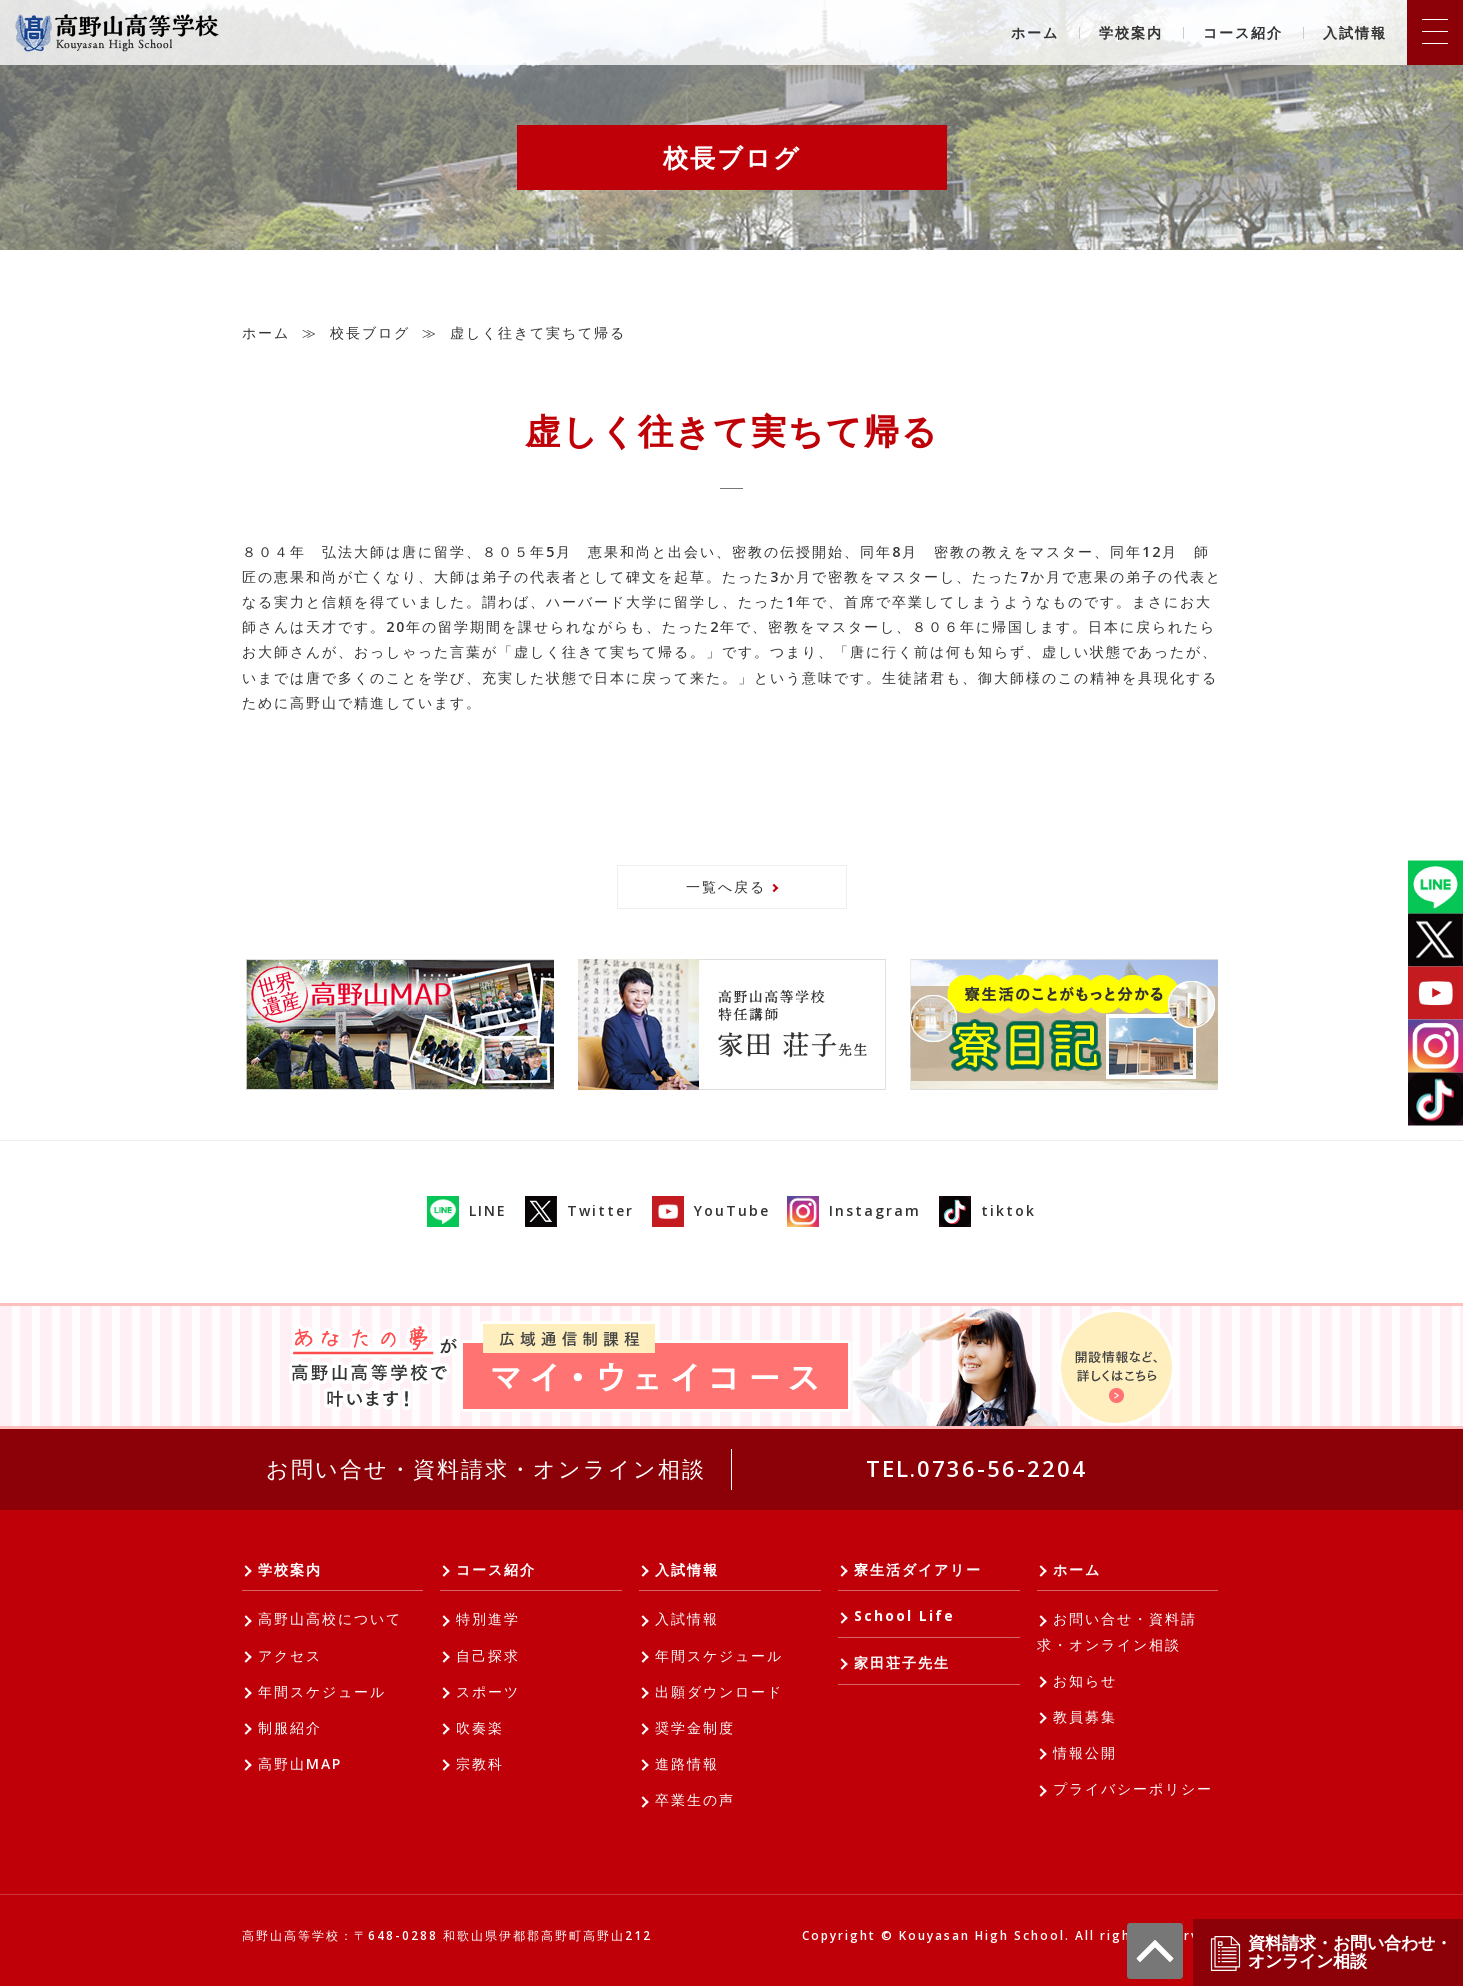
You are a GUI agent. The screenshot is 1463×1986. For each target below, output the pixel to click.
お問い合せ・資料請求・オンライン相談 (486, 1468)
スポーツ (488, 1691)
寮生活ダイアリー (918, 1569)
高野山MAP (300, 1763)
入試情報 (1355, 32)
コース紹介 (1243, 32)
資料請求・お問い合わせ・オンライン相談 (1330, 1952)
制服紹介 (290, 1727)
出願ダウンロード (719, 1691)
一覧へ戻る (726, 886)
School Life (904, 1615)
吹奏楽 (480, 1727)
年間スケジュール (322, 1691)
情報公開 (1085, 1752)
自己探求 (488, 1655)
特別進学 (488, 1618)
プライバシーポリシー (1133, 1788)
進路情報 (687, 1763)
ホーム (1035, 32)
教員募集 (1085, 1716)
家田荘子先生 (902, 1662)
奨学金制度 (695, 1727)
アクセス (290, 1655)
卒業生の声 (695, 1799)
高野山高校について (330, 1618)
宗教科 (480, 1763)
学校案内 (1131, 32)
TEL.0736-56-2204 (976, 1468)
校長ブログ (370, 332)
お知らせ (1085, 1680)
